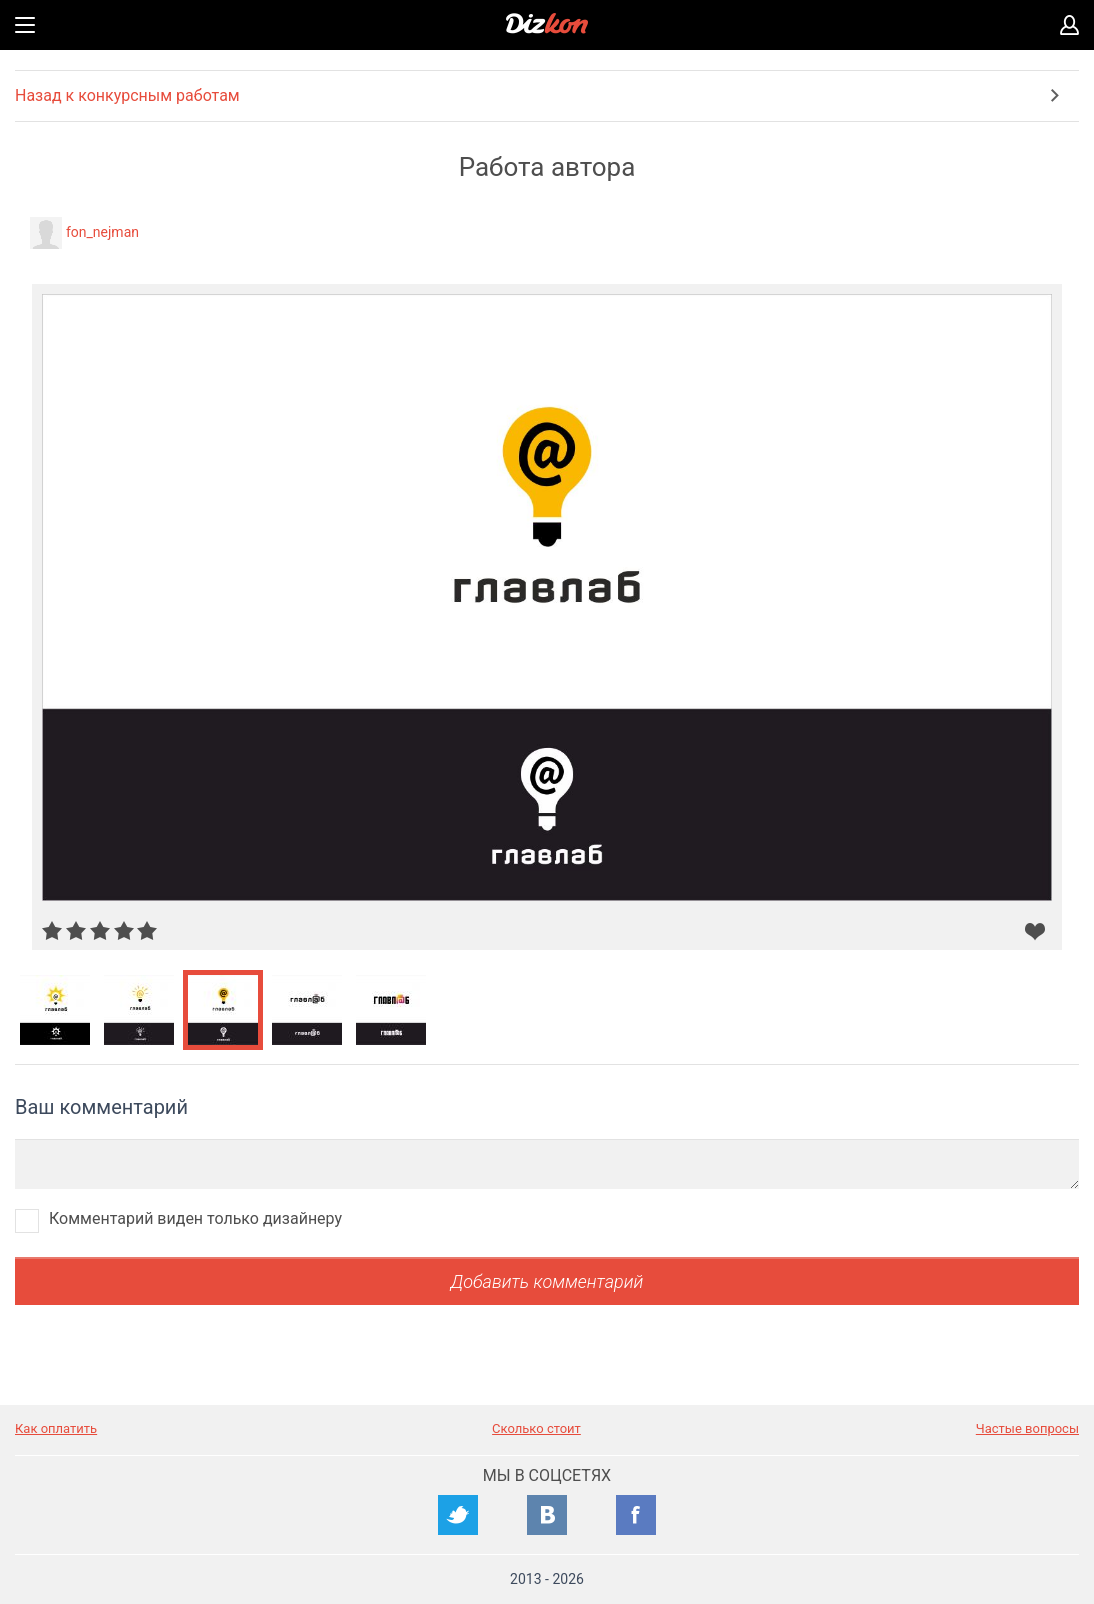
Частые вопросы (1027, 1428)
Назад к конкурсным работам (127, 95)
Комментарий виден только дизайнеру (195, 1218)
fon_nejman (102, 232)
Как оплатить (56, 1428)
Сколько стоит (536, 1428)
